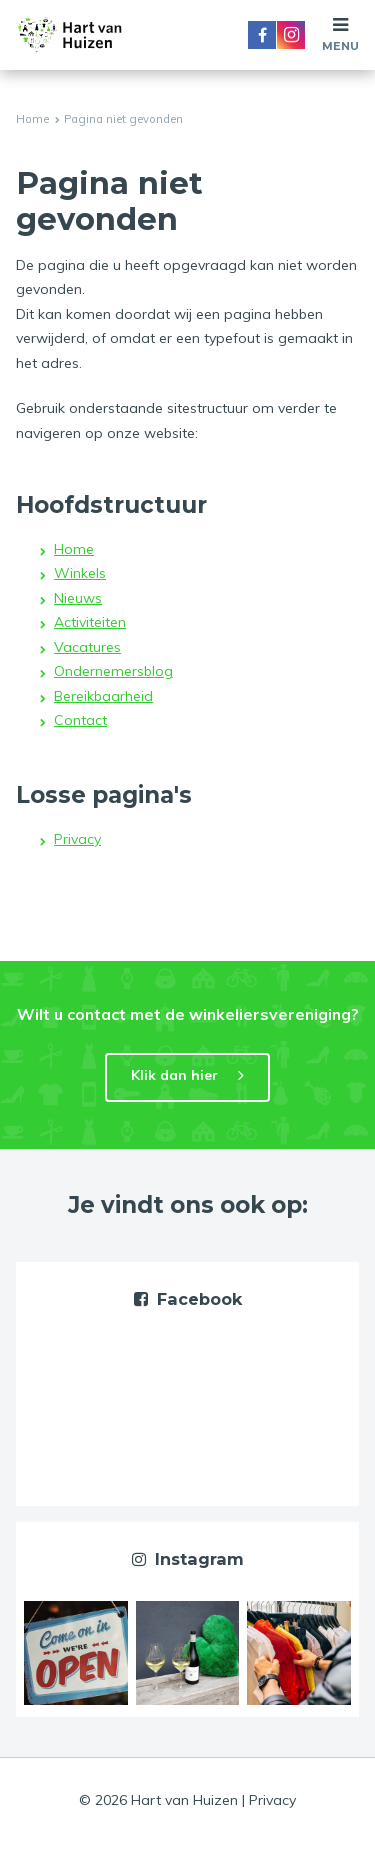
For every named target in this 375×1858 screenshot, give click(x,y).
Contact (80, 720)
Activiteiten (90, 622)
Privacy (77, 839)
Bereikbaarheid (103, 696)
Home (32, 119)
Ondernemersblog (113, 671)
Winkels (80, 573)
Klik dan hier (174, 1075)
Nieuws (78, 598)
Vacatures (87, 647)
